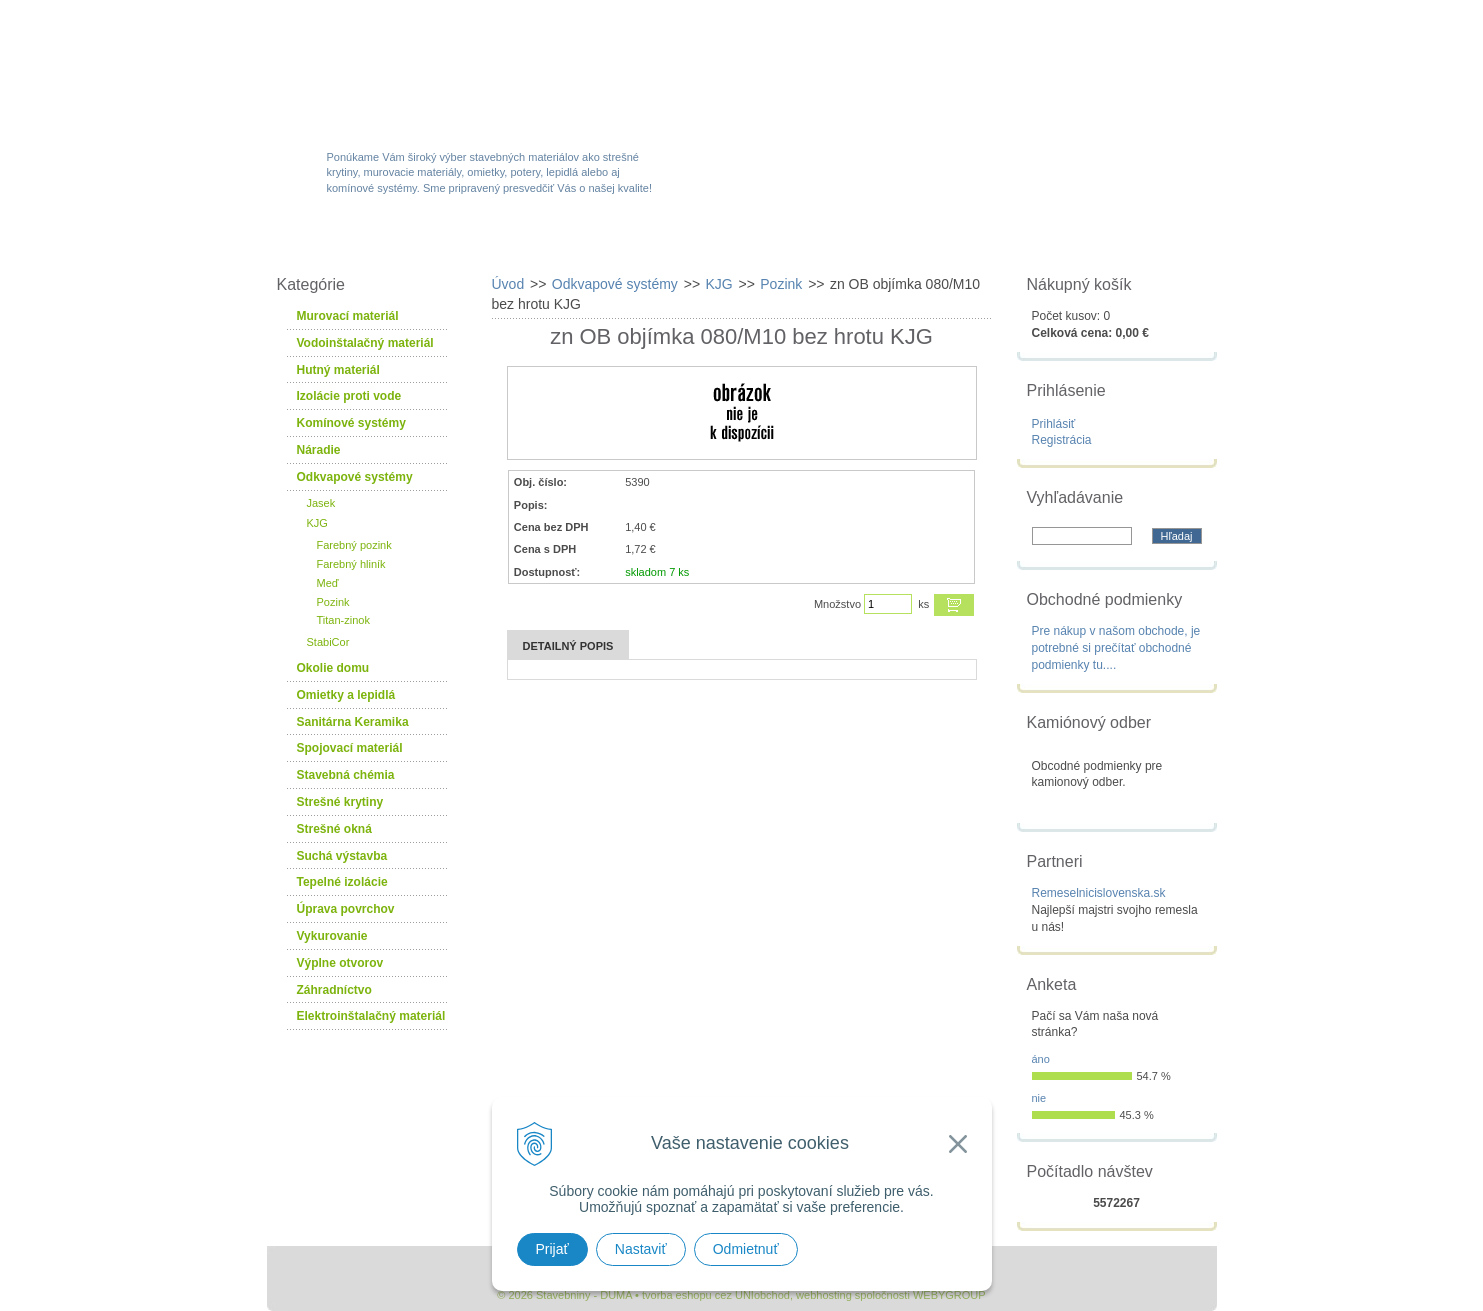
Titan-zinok (343, 620)
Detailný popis (568, 646)
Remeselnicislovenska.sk (1099, 893)
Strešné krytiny (340, 802)
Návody (976, 242)
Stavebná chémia (346, 775)
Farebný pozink (354, 545)
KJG (317, 523)
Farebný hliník (351, 564)
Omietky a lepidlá (346, 695)
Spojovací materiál (350, 748)
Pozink (333, 602)
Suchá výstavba (342, 856)
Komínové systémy (351, 423)
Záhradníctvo (334, 990)
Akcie (619, 242)
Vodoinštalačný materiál (365, 343)
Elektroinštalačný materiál (371, 1016)
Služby (857, 242)
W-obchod (356, 242)
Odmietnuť (746, 1249)
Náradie (319, 450)
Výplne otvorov (340, 963)
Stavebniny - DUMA (441, 72)
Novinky (735, 242)
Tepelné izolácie (342, 882)
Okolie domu (333, 668)
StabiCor (328, 642)
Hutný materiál (338, 370)
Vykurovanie (332, 936)
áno (1041, 1059)
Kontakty (1105, 242)
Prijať (552, 1249)
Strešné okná (334, 829)
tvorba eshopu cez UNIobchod (716, 1295)
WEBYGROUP (949, 1295)
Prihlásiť (1054, 424)
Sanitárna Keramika (353, 722)
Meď (328, 583)
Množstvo (837, 604)
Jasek (321, 503)
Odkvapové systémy (355, 477)
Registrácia (1062, 440)
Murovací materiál (348, 316)
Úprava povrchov (346, 909)
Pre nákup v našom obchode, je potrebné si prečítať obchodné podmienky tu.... (1116, 648)
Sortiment (495, 242)
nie (1039, 1098)
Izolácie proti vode (349, 396)
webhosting (824, 1295)
